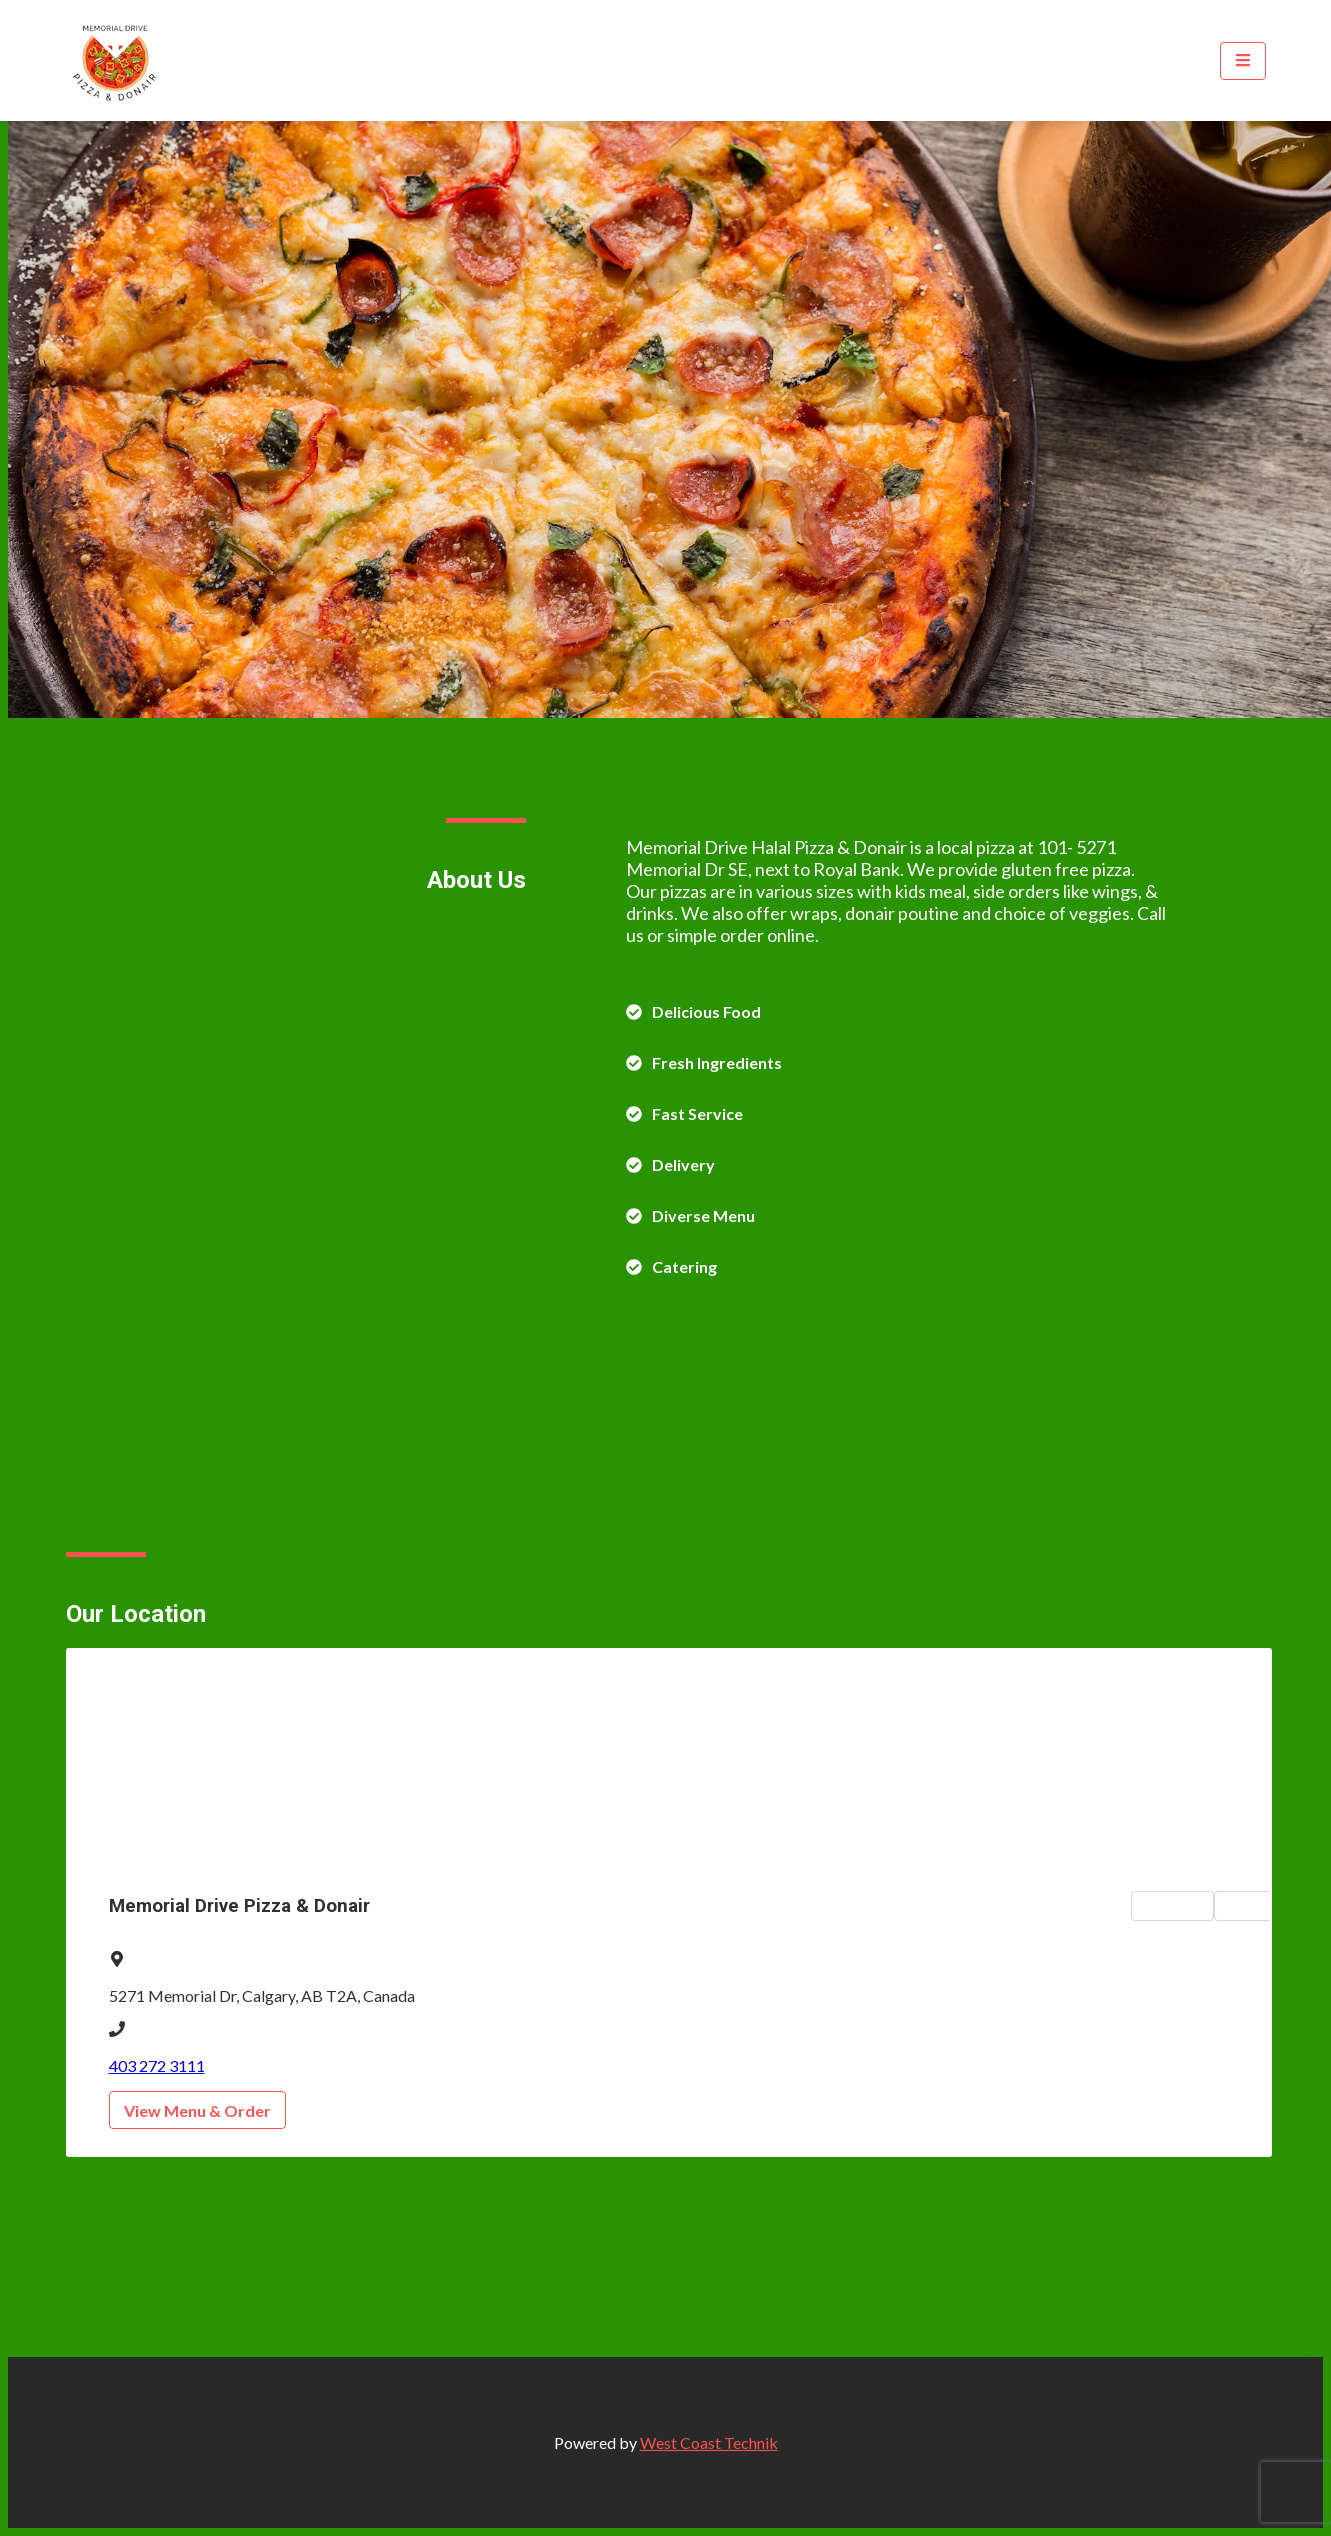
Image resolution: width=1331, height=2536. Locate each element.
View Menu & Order (197, 2110)
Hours (1261, 1906)
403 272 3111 (157, 2065)
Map (1172, 1906)
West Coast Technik (709, 2442)
